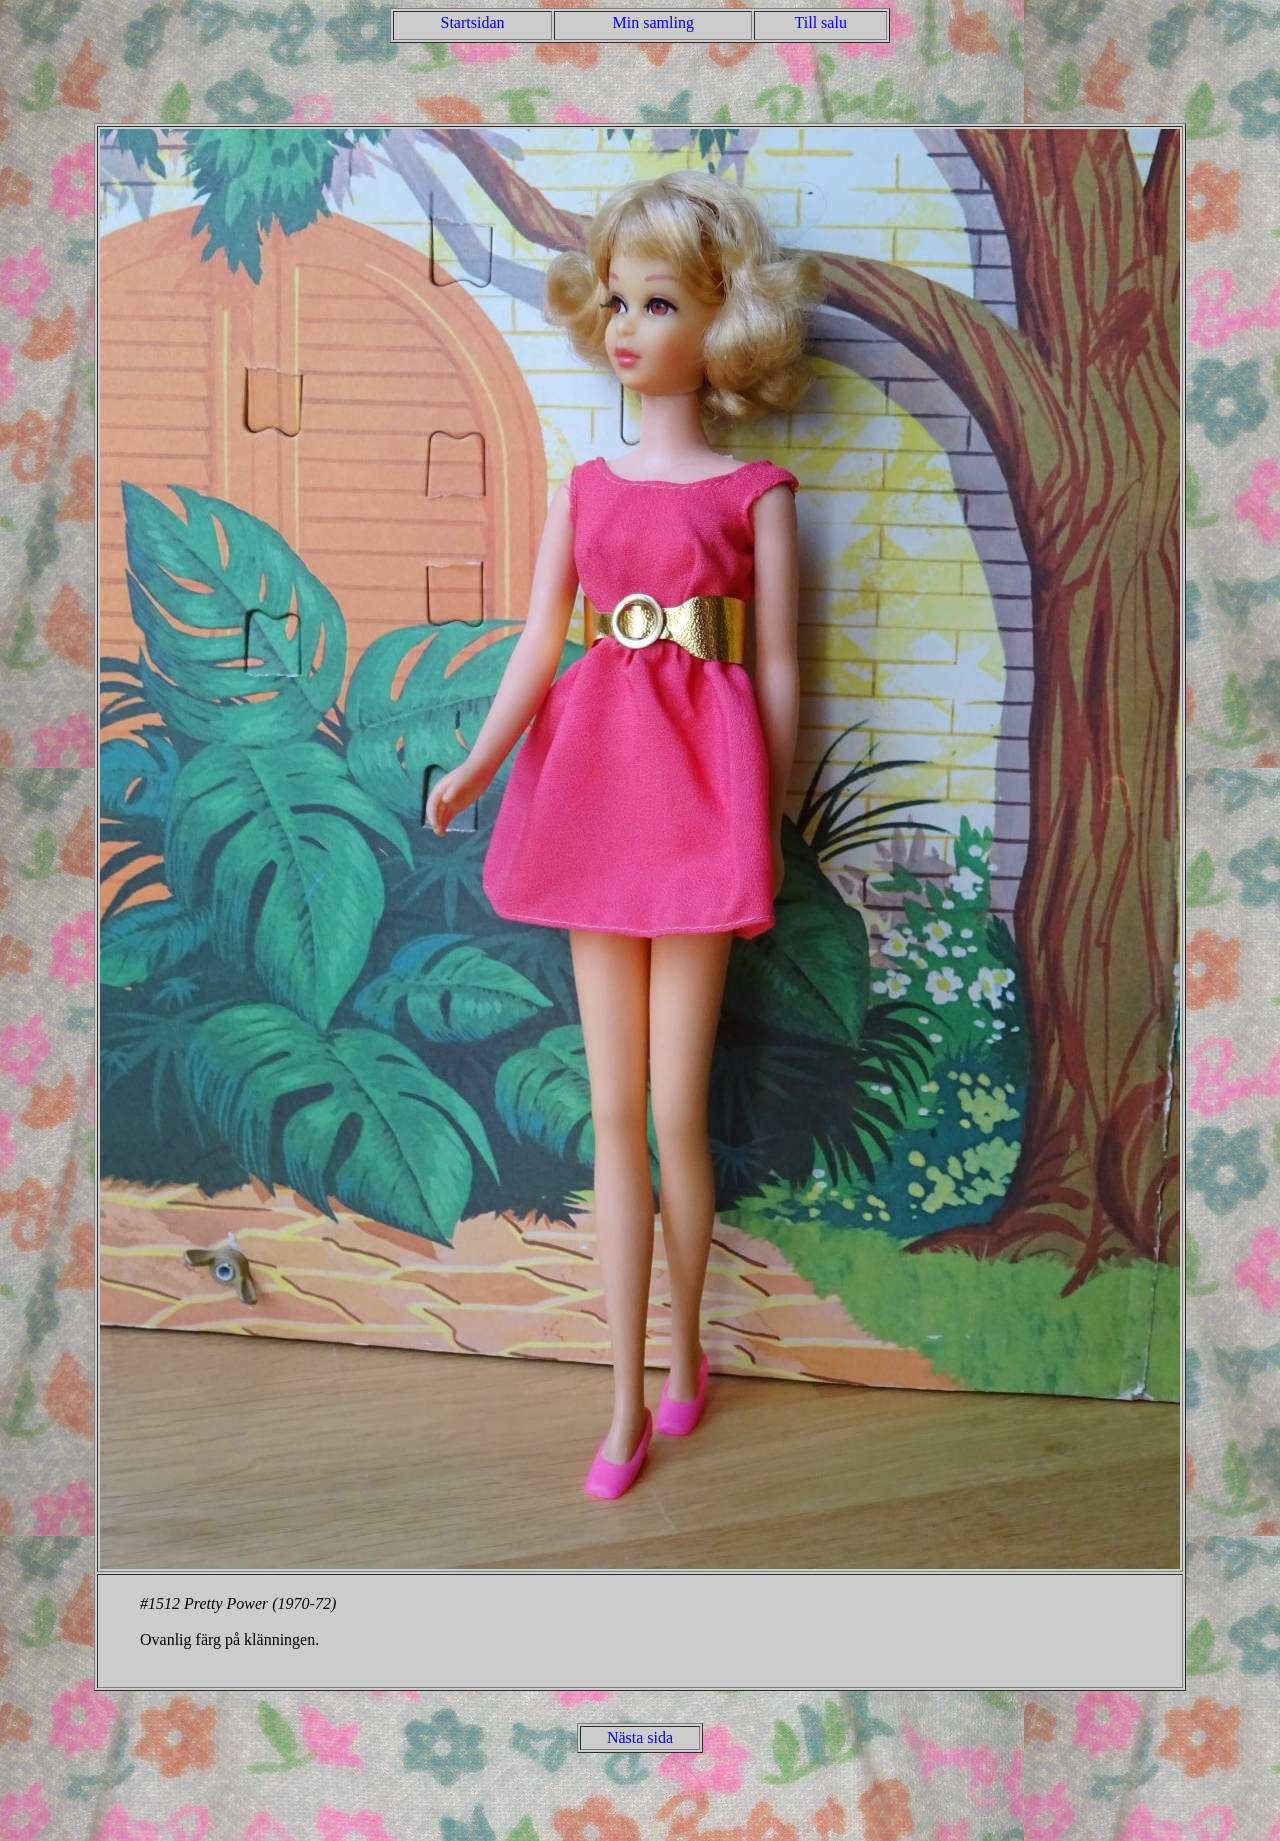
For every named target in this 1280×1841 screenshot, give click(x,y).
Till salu (821, 22)
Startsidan (473, 22)
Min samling (653, 22)
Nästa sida (640, 1737)
